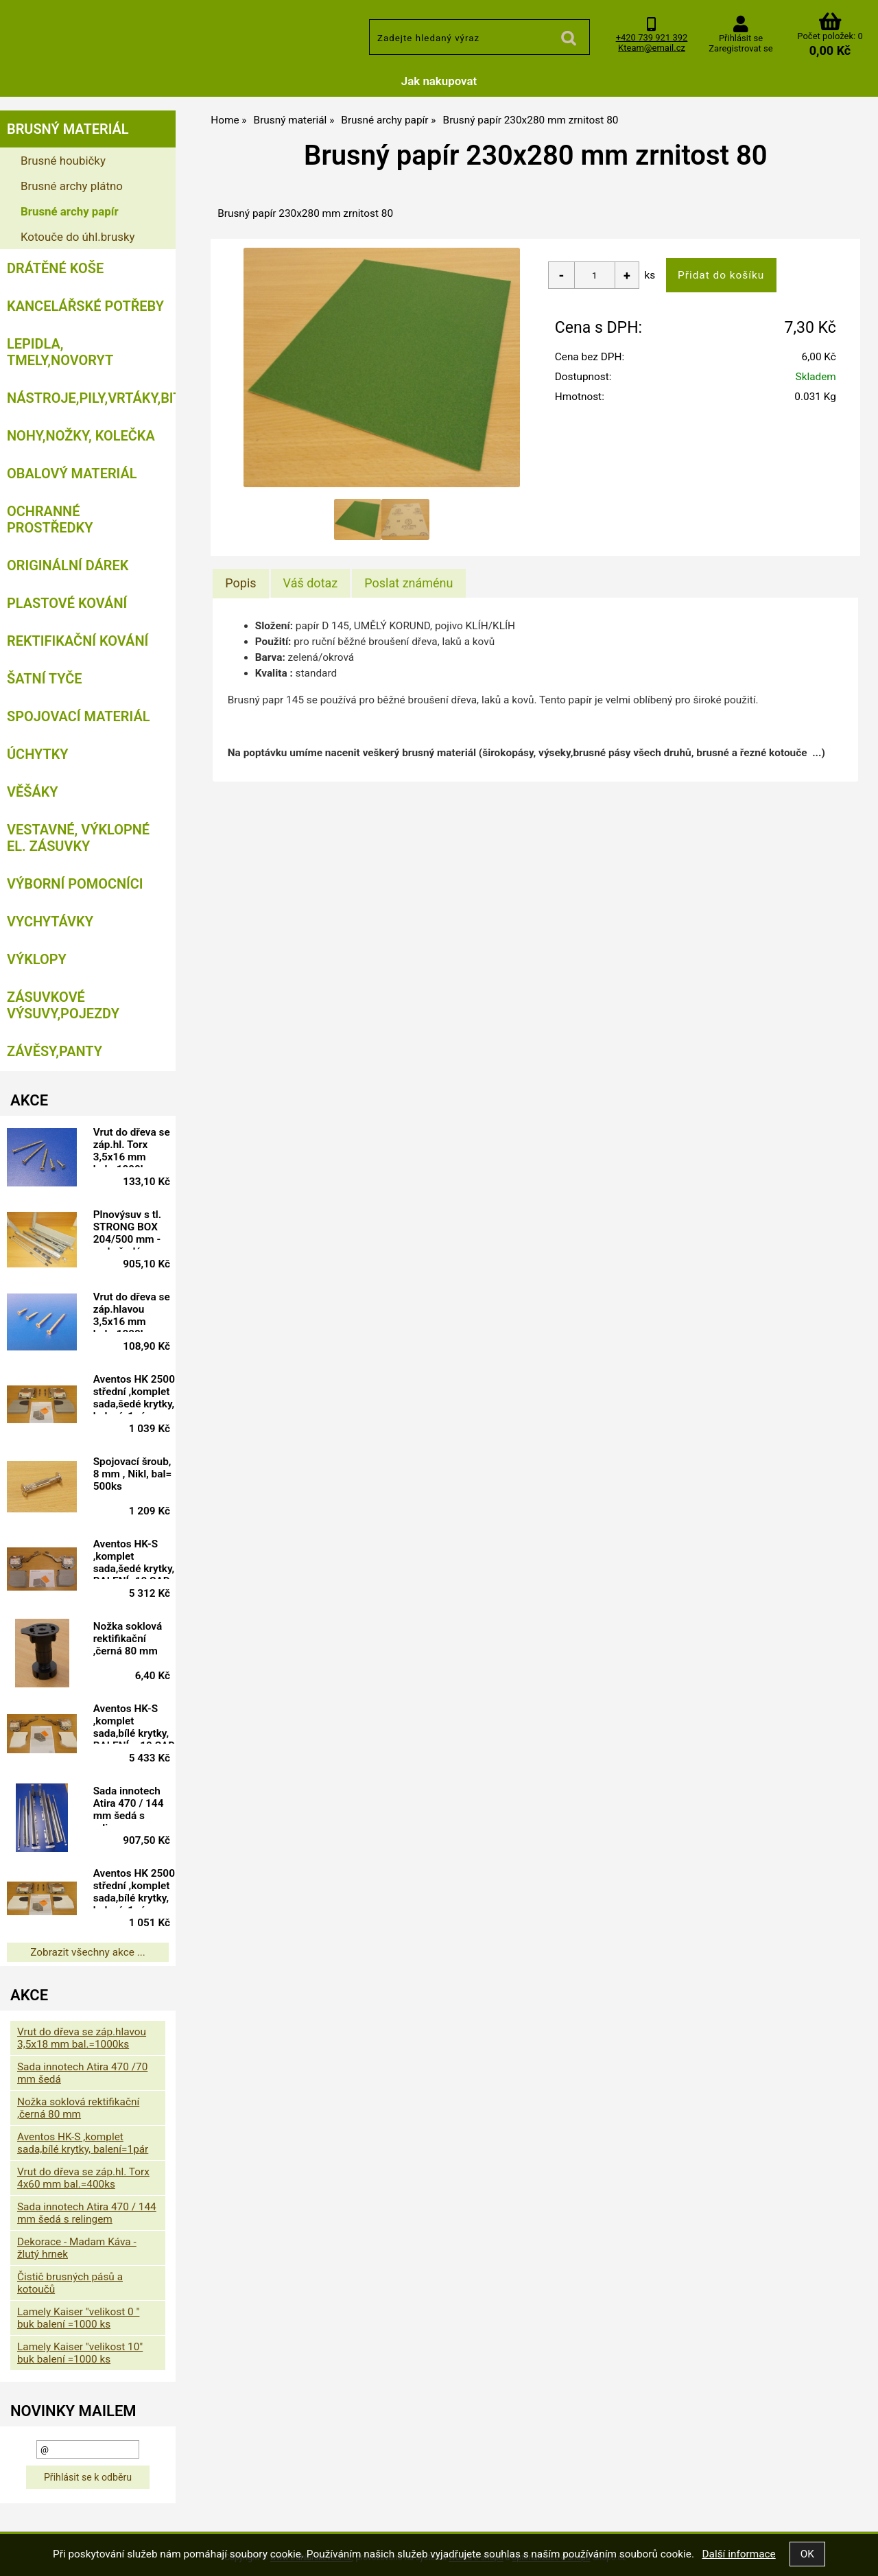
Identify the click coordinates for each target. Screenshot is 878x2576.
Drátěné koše (55, 268)
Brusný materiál (68, 129)
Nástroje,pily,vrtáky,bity (91, 398)
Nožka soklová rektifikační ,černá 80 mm (127, 1638)
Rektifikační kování (77, 641)
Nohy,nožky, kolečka (81, 436)
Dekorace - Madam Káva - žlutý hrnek (77, 2248)
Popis (240, 583)
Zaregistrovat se (740, 48)
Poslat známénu (408, 583)
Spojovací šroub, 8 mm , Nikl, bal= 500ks (132, 1473)
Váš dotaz (310, 583)
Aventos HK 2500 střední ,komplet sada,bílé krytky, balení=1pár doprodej (134, 1887)
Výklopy (37, 959)
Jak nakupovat (439, 81)
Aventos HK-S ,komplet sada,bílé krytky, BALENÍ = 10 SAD (134, 1723)
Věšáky (32, 792)
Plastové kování (67, 603)
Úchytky (38, 754)
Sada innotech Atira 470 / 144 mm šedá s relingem (128, 1805)
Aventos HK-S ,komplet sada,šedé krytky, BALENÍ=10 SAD (133, 1558)
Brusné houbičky (63, 160)
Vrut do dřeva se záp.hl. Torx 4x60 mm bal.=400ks (83, 2178)
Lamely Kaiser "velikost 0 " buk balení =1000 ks (78, 2318)
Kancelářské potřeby (85, 306)
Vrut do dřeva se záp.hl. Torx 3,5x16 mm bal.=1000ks (131, 1146)
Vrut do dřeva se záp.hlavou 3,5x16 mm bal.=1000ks (131, 1311)
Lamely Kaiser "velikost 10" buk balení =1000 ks (80, 2353)
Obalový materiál (72, 473)
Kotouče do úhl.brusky (77, 237)
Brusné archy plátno (72, 186)
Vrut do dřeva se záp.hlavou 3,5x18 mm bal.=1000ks (81, 2038)
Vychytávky (50, 921)
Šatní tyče (44, 678)
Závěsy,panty (54, 1051)
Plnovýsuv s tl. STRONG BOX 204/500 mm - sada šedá (127, 1229)
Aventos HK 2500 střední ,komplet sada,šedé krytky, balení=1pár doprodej (134, 1393)
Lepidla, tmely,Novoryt (60, 352)
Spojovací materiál (78, 716)
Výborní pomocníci (75, 884)
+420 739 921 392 (652, 37)
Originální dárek (67, 565)
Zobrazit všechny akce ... (87, 1952)
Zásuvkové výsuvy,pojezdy (63, 1005)
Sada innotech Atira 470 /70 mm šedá (82, 2073)
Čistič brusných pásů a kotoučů (70, 2283)
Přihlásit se (741, 38)
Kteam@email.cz (651, 48)
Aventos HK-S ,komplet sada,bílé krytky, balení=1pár (82, 2143)
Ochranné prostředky (50, 519)
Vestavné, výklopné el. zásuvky (78, 837)
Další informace (738, 2554)
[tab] (240, 583)
